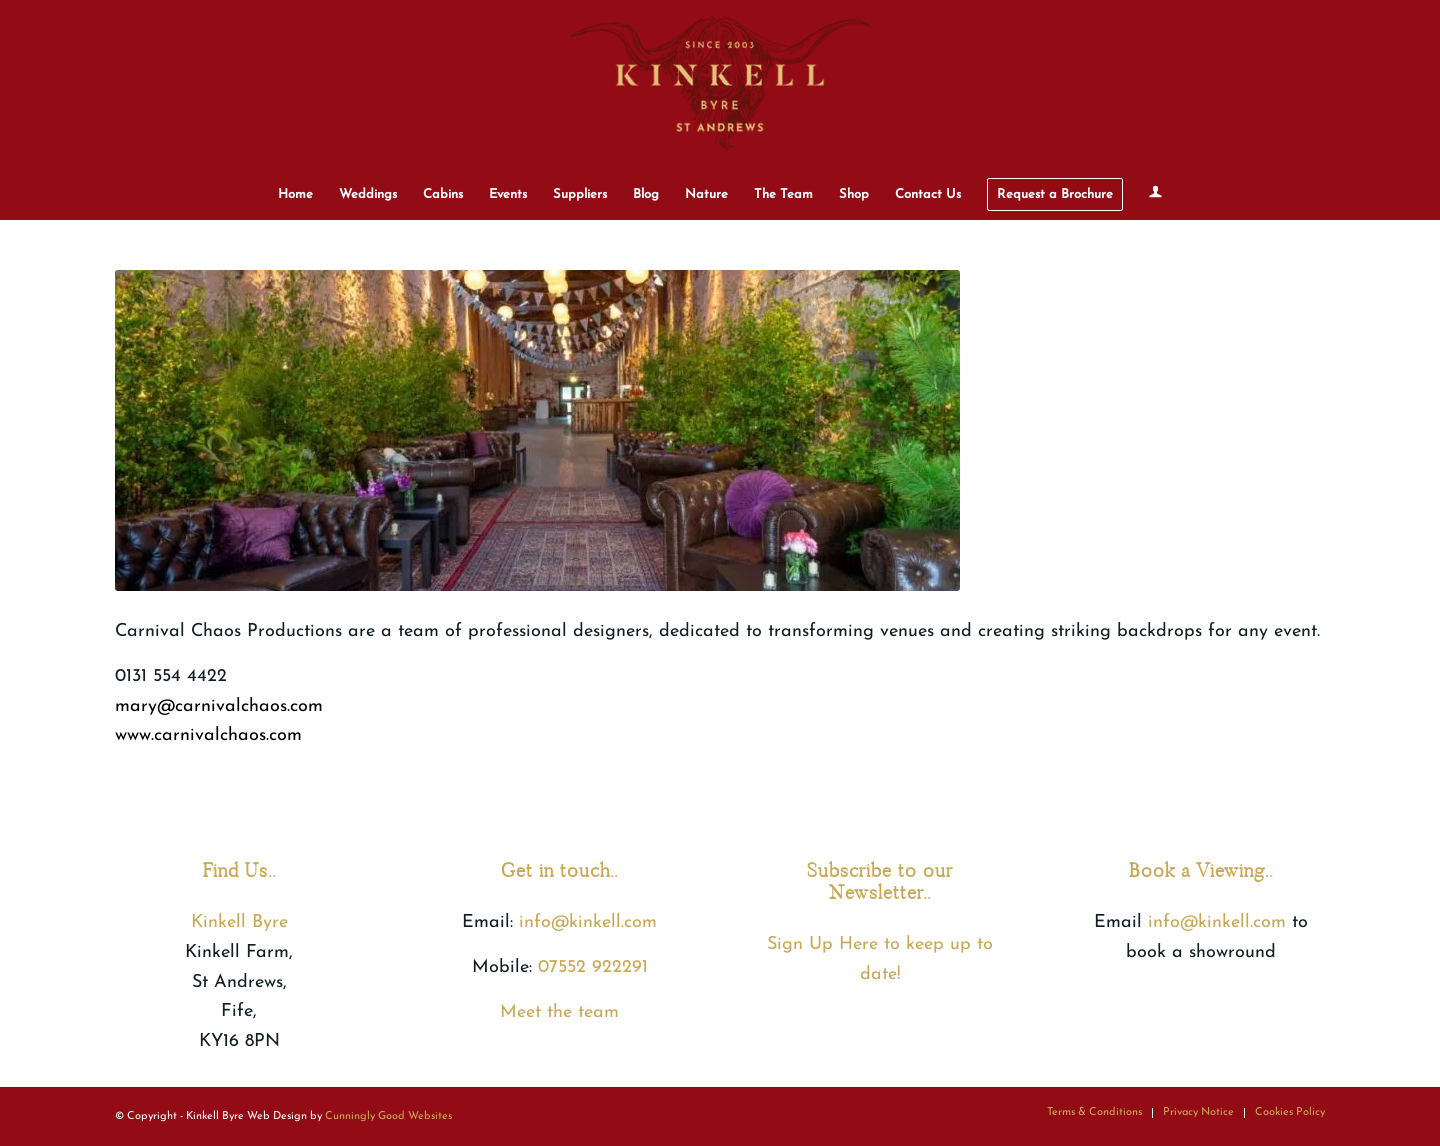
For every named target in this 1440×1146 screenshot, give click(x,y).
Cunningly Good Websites (388, 1116)
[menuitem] (295, 195)
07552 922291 (593, 967)
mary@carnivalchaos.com (219, 706)
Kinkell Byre (239, 922)
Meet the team (559, 1012)
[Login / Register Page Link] (1155, 195)
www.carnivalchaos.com (208, 735)
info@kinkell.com (588, 922)
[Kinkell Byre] (720, 85)
